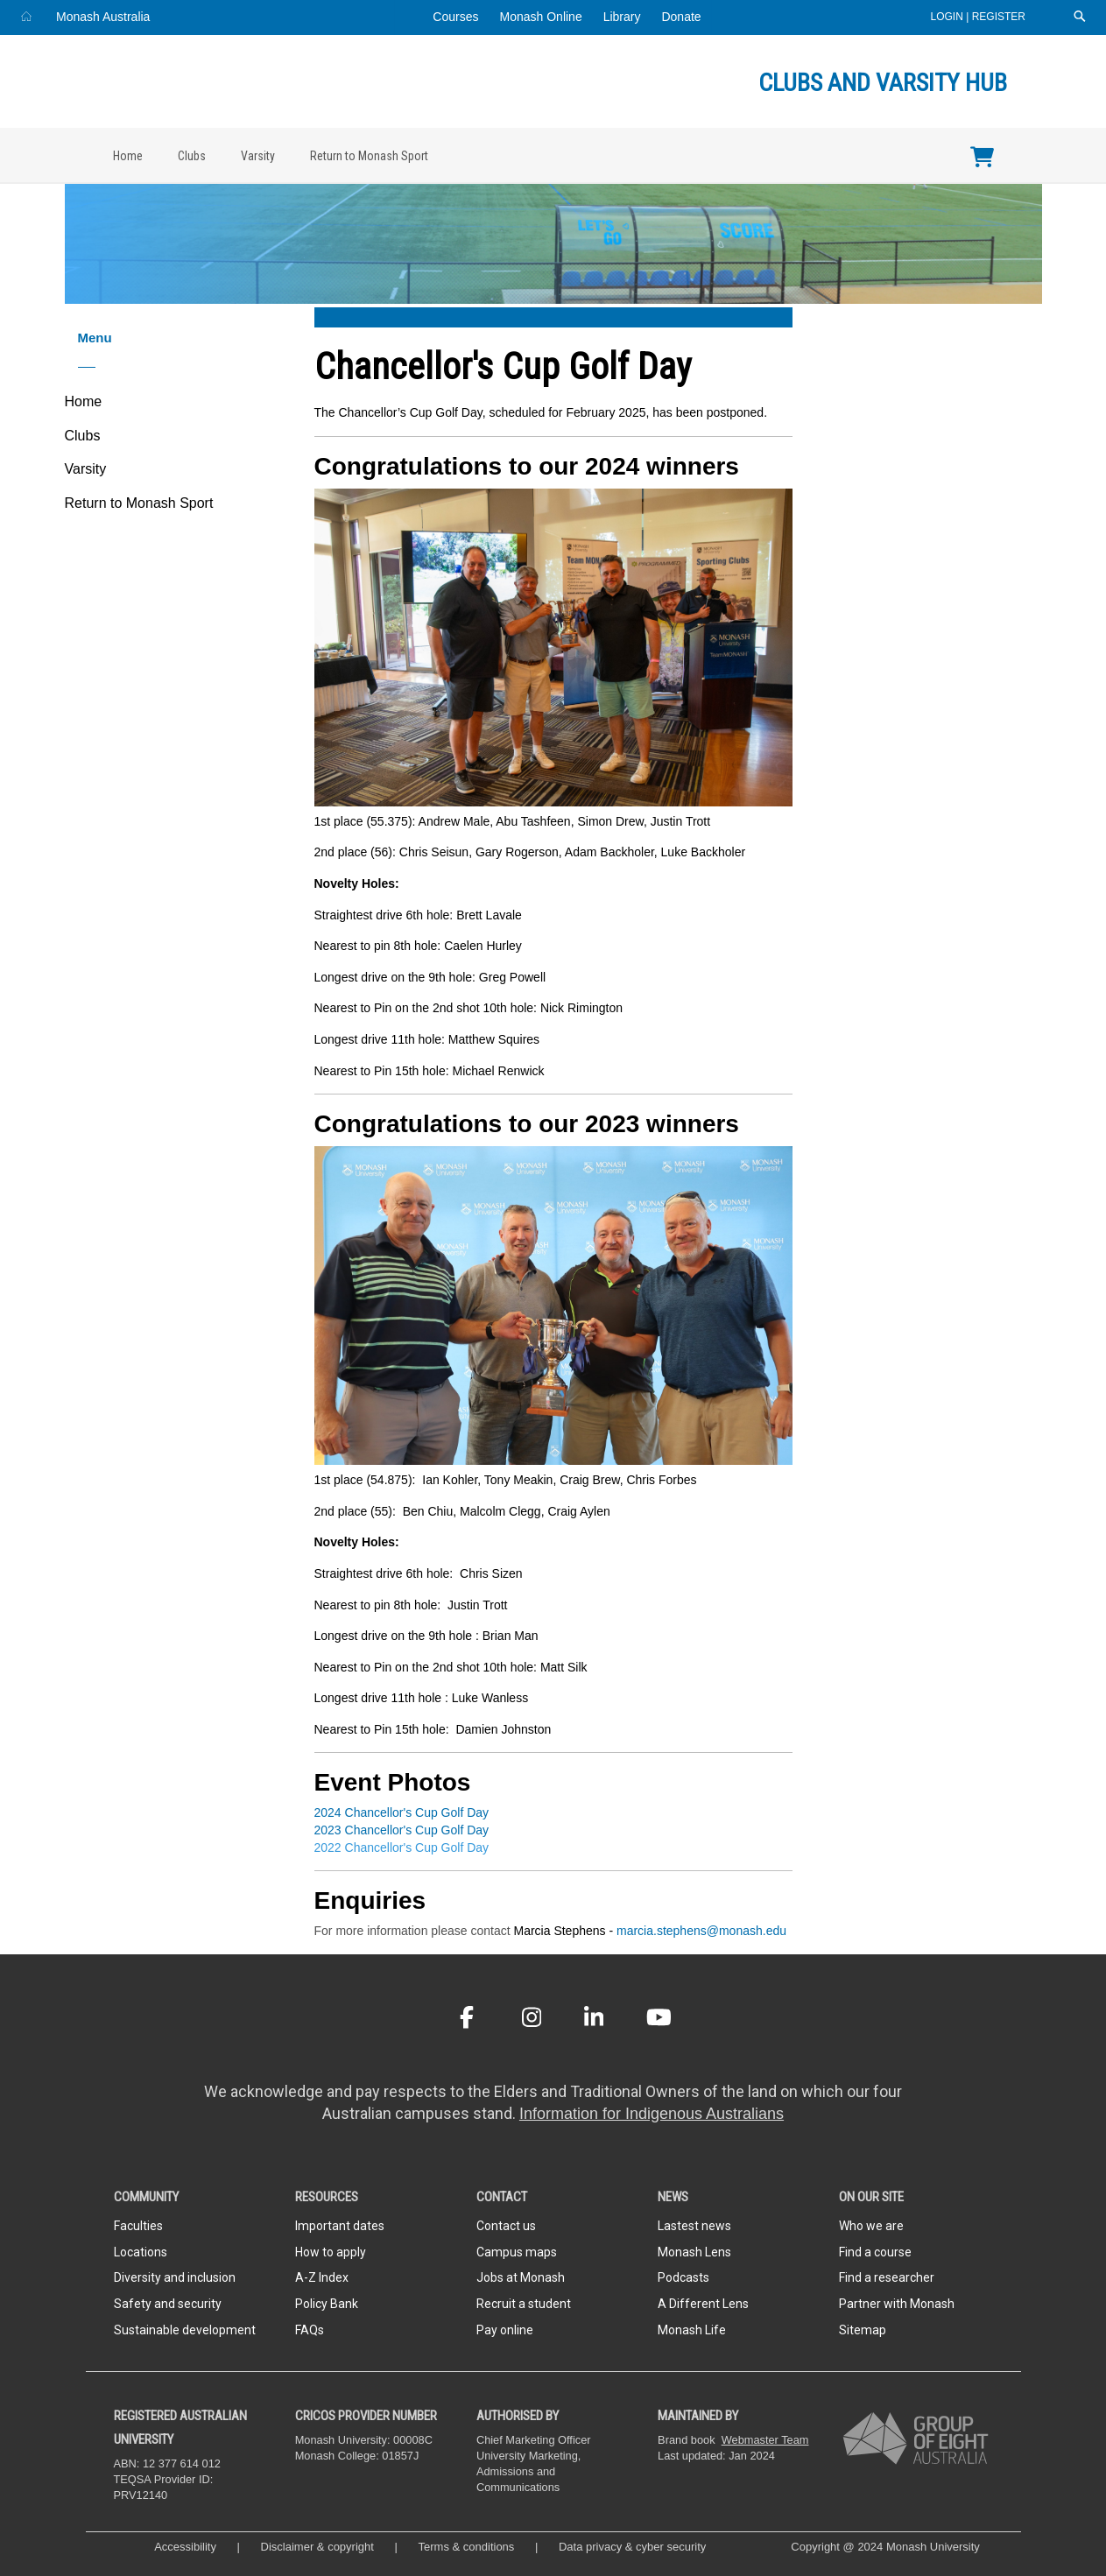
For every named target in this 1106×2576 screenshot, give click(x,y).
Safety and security (168, 2304)
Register (998, 17)
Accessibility (185, 2546)
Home (128, 156)
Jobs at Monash (520, 2277)
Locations (140, 2252)
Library (622, 17)
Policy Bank (326, 2304)
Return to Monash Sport (369, 156)
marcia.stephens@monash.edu (701, 1931)
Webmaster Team (765, 2439)
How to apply (330, 2252)
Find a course (875, 2252)
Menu (95, 337)
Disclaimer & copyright (317, 2546)
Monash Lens (694, 2252)
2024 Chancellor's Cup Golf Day (402, 1812)
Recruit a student (523, 2304)
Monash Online (541, 17)
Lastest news (694, 2226)
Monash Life (692, 2330)
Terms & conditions (467, 2546)
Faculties (138, 2226)
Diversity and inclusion (175, 2277)
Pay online (504, 2330)
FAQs (309, 2330)
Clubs (192, 156)
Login (949, 17)
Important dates (339, 2226)
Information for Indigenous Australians (651, 2113)
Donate (681, 17)
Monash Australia (103, 17)
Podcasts (683, 2277)
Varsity (258, 156)
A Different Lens (703, 2304)
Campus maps (516, 2252)
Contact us (506, 2226)
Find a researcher (886, 2277)
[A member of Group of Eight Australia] (915, 2438)
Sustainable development (185, 2330)
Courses (455, 17)
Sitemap (862, 2330)
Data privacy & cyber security (634, 2546)
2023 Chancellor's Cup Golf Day (402, 1830)
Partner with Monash (897, 2304)
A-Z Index (322, 2277)
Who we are (871, 2226)
